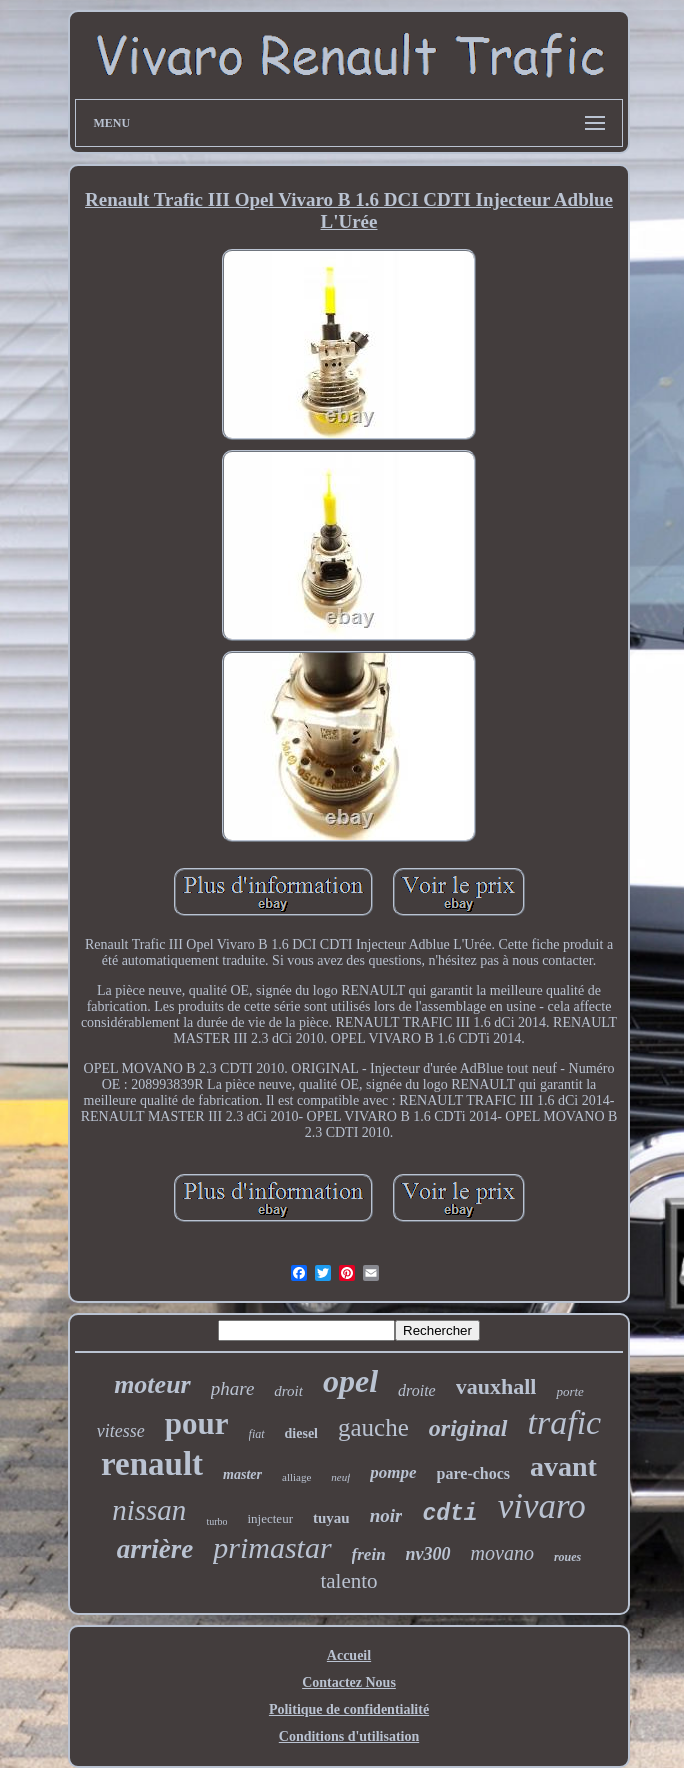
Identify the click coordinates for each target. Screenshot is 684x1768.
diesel (301, 1433)
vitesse (121, 1431)
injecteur (269, 1518)
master (242, 1474)
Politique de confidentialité (349, 1709)
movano (502, 1553)
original (468, 1428)
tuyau (331, 1518)
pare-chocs (473, 1473)
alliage (296, 1477)
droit (288, 1391)
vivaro (542, 1506)
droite (417, 1390)
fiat (257, 1434)
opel (350, 1381)
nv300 (428, 1554)
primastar (272, 1547)
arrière (155, 1549)
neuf (340, 1477)
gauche (373, 1427)
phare (233, 1388)
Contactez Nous (349, 1682)
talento (348, 1581)
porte (569, 1391)
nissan (149, 1510)
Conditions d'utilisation (349, 1736)
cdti (449, 1514)
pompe (393, 1472)
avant (563, 1466)
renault (152, 1464)
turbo (216, 1521)
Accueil (349, 1655)
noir (386, 1515)
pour (197, 1423)
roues (567, 1557)
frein (369, 1554)
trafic (565, 1422)
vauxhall (496, 1386)
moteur (152, 1384)
